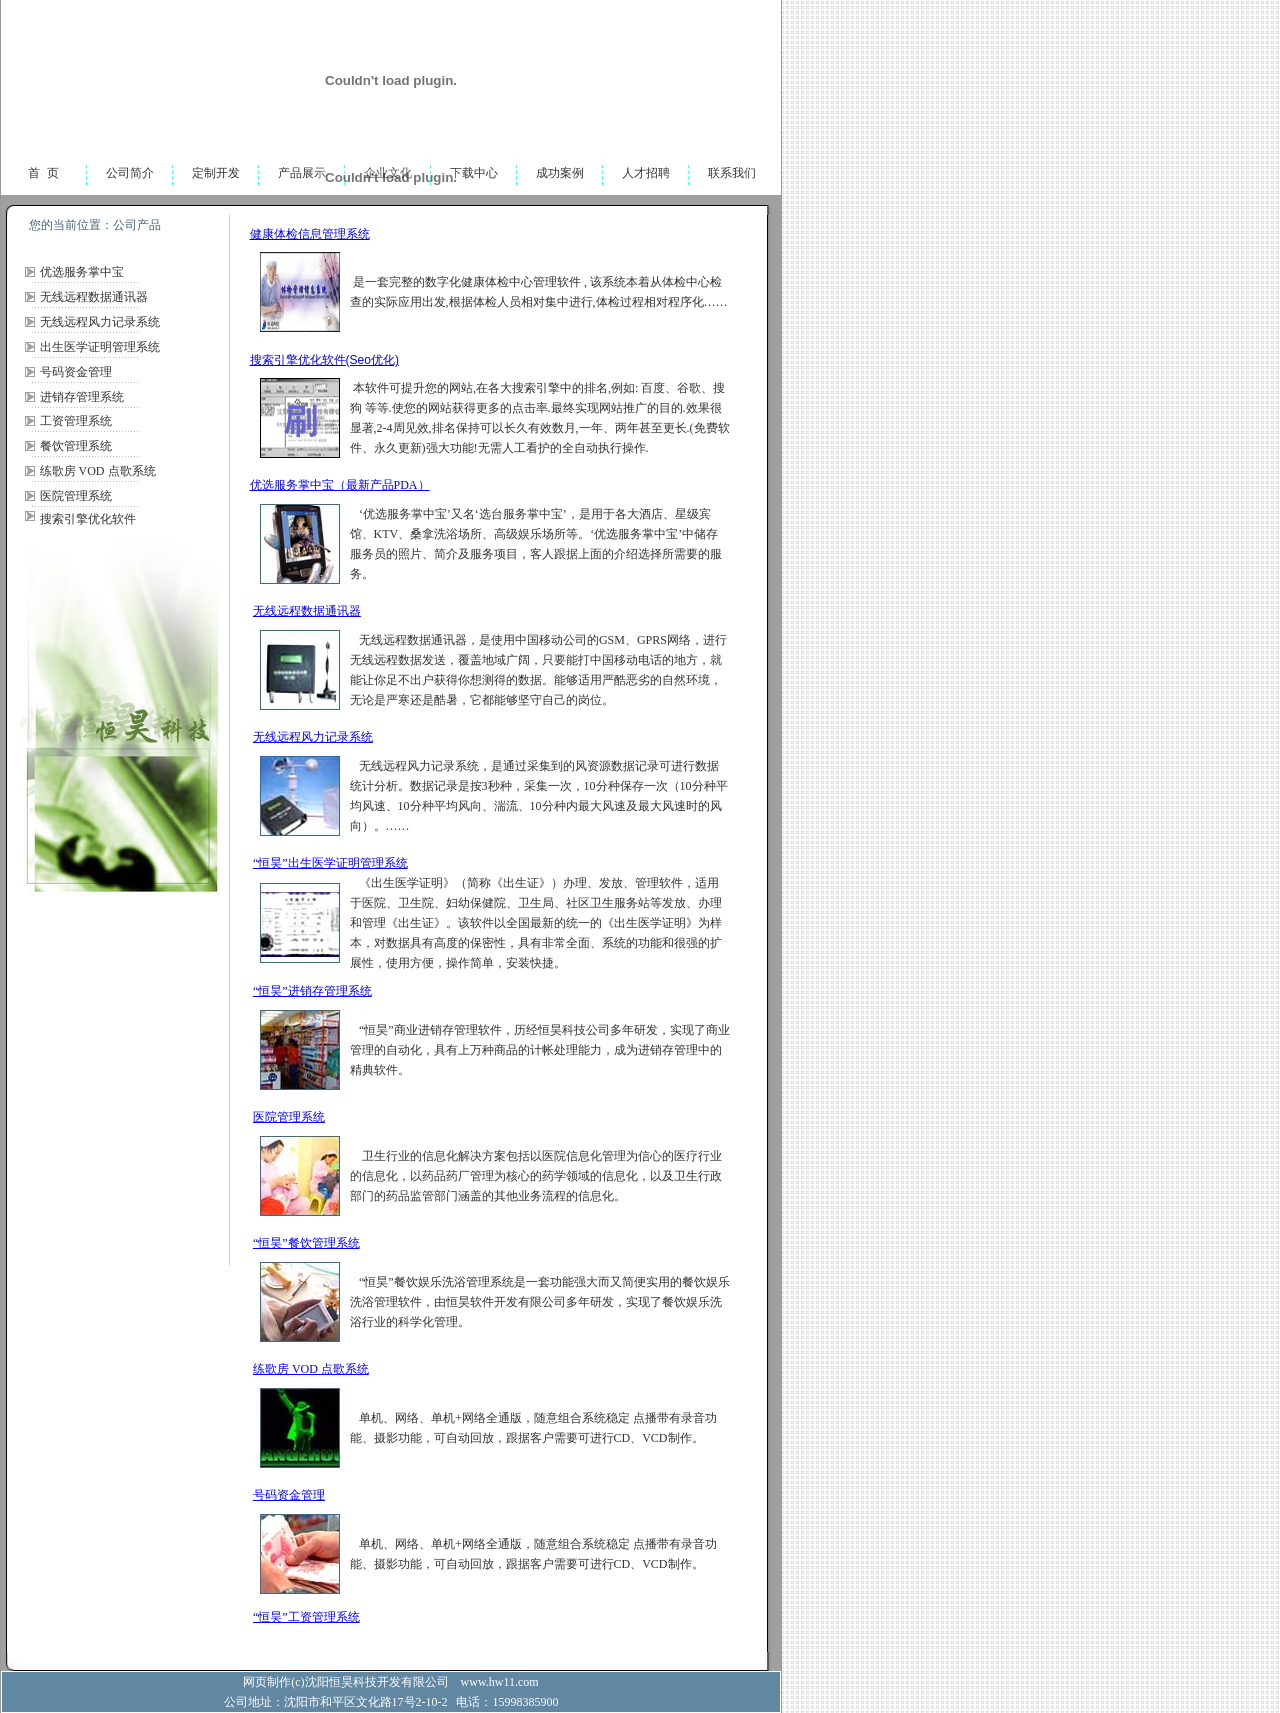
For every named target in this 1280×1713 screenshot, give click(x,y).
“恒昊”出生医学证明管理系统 (330, 863)
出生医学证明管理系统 (100, 347)
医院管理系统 (76, 496)
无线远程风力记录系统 (100, 322)
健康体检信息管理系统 (310, 234)
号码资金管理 (76, 372)
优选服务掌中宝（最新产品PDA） (340, 485)
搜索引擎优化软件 (88, 519)
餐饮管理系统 (76, 446)
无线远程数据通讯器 (94, 297)
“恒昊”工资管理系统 (306, 1617)
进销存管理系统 (82, 397)
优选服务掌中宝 (82, 272)
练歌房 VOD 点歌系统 (98, 471)
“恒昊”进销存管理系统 (312, 991)
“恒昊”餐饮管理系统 (306, 1243)
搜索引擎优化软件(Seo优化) (324, 360)
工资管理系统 (76, 421)
